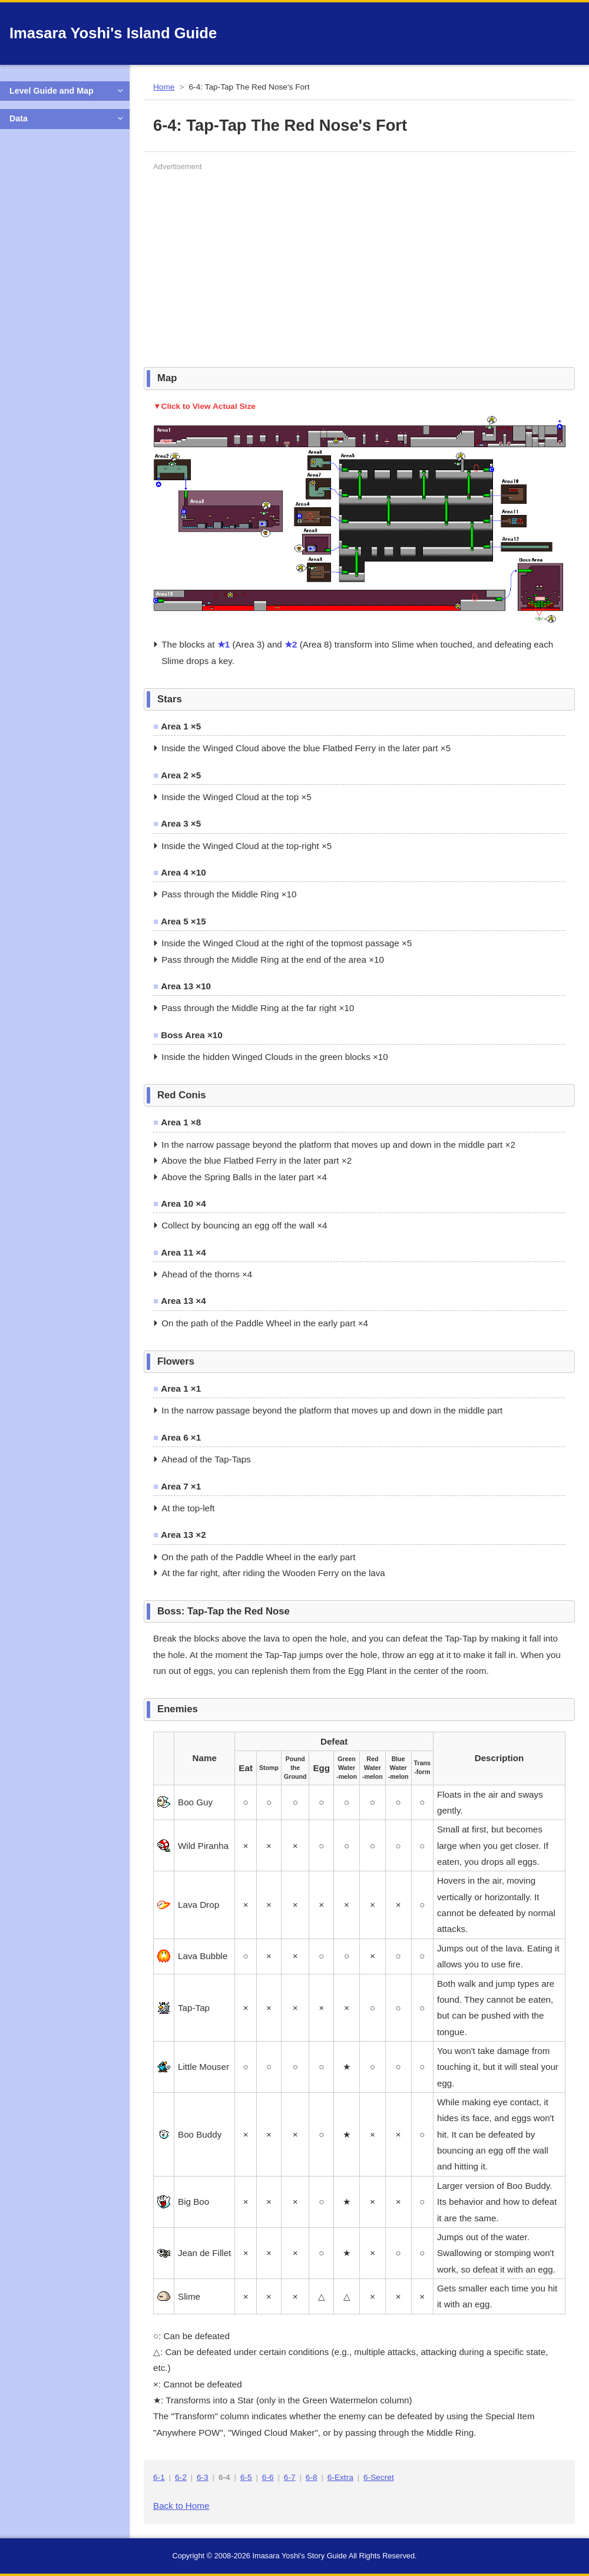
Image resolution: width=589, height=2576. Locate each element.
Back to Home (181, 2506)
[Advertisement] (291, 257)
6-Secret (378, 2477)
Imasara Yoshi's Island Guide (113, 33)
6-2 (181, 2477)
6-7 (290, 2477)
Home (163, 86)
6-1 (159, 2477)
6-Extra (340, 2477)
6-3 (203, 2477)
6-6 (268, 2477)
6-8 (311, 2477)
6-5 (246, 2477)
